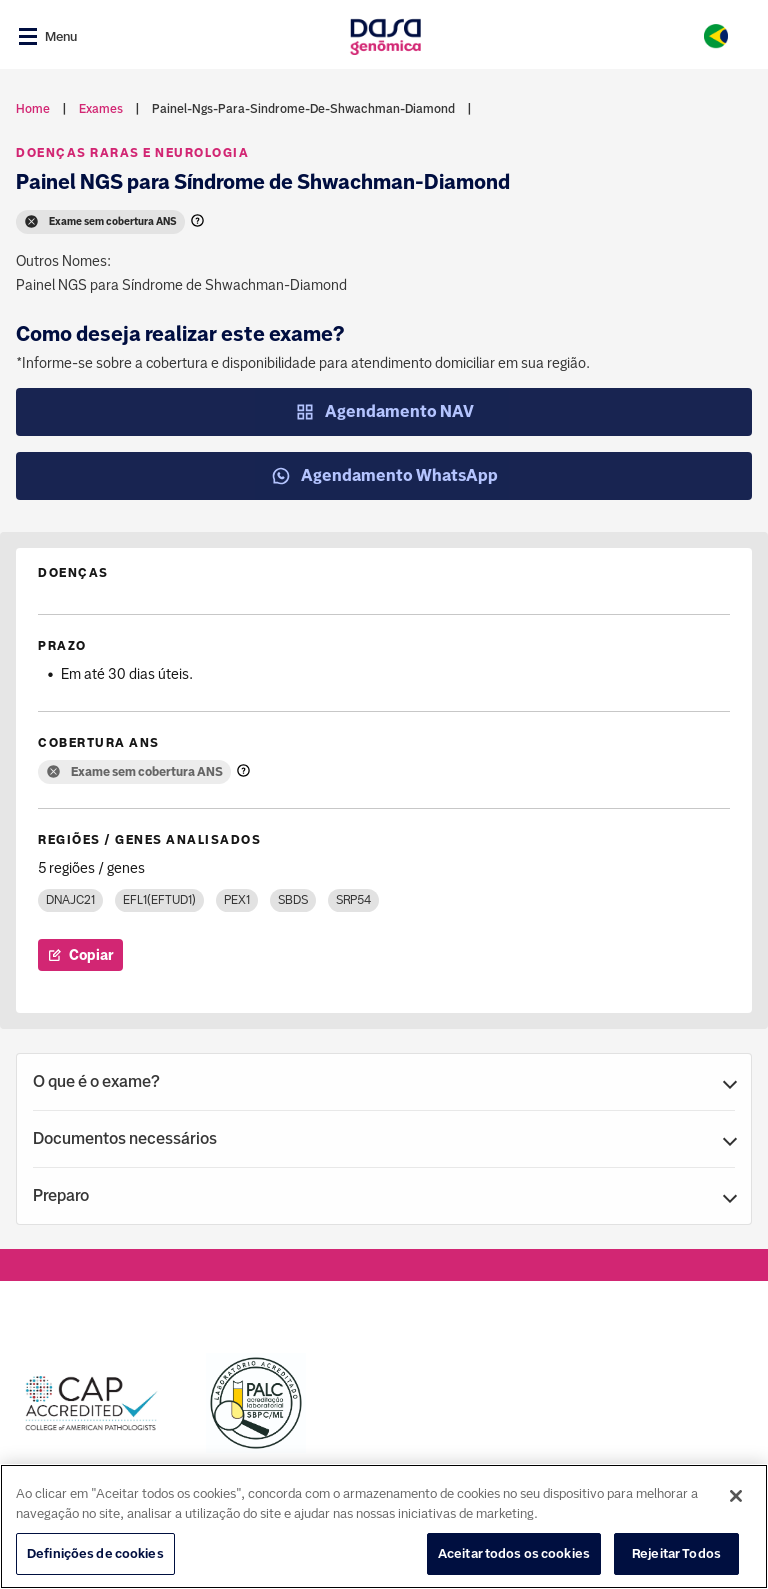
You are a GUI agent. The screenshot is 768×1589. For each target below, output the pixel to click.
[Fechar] (736, 1499)
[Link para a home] (385, 36)
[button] (384, 1082)
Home (33, 109)
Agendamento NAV (384, 412)
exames (101, 109)
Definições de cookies (95, 1556)
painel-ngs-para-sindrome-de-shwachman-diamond (303, 109)
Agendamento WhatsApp (384, 476)
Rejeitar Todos (676, 1556)
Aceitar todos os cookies (514, 1556)
